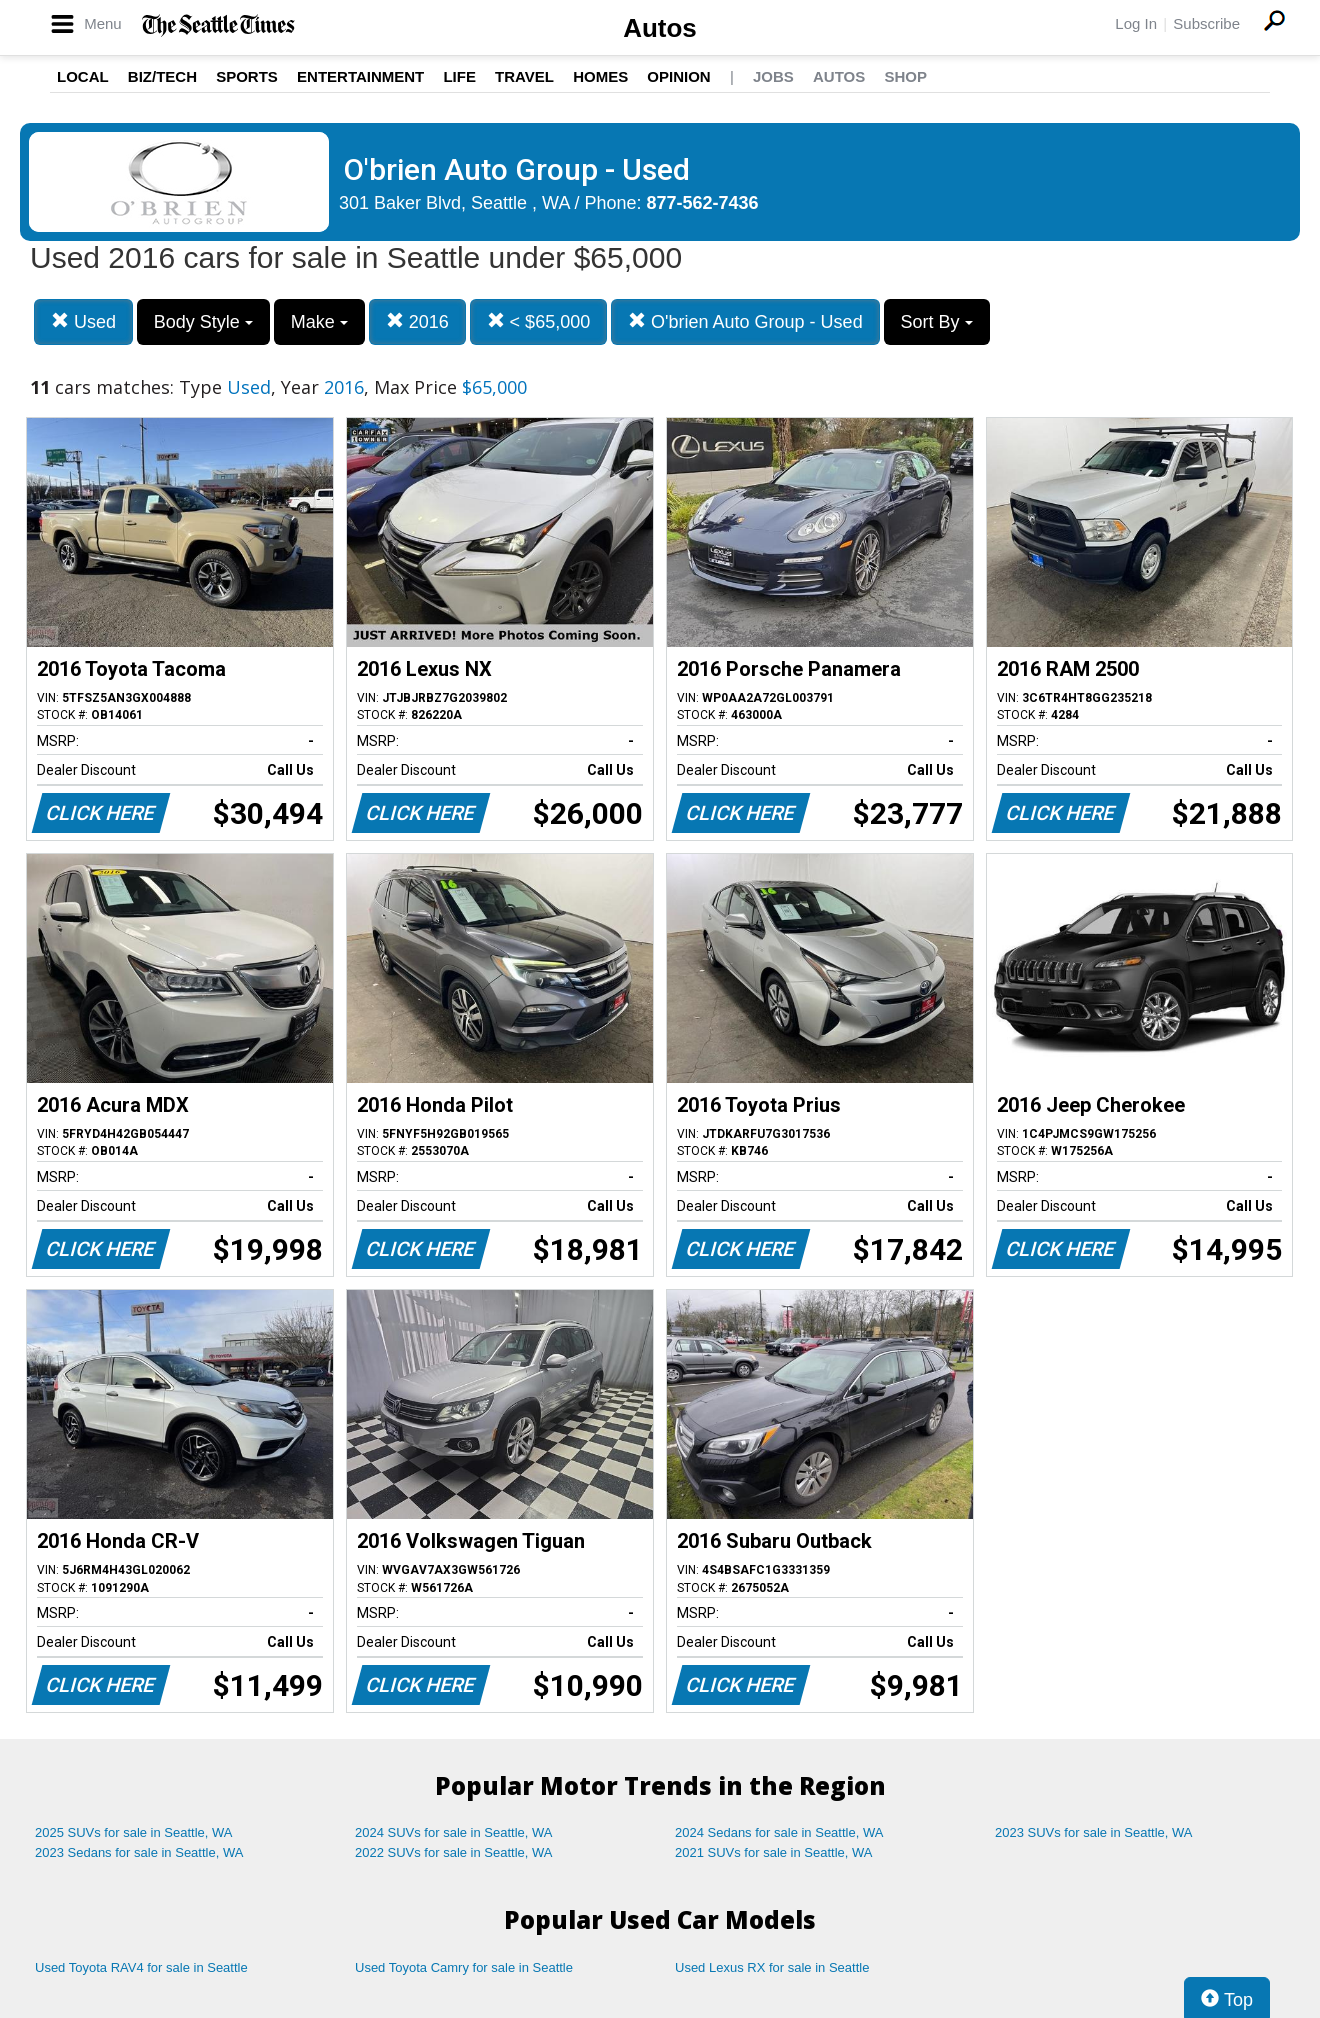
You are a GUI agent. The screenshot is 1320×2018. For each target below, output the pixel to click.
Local (83, 76)
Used (83, 321)
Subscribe (1206, 23)
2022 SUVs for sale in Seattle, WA (454, 1852)
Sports (247, 76)
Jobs (773, 76)
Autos (660, 28)
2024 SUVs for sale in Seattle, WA (454, 1832)
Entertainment (360, 76)
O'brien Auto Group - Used (745, 321)
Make (319, 322)
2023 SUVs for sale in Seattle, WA (1094, 1832)
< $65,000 (539, 321)
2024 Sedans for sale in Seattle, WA (779, 1832)
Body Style (203, 322)
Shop (905, 76)
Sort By (937, 322)
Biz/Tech (162, 76)
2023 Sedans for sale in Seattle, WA (139, 1852)
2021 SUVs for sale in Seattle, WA (774, 1852)
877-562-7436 (703, 203)
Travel (524, 76)
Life (459, 76)
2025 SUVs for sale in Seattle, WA (134, 1832)
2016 (417, 321)
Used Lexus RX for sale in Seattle (772, 1967)
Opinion (678, 76)
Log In (1136, 23)
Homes (600, 76)
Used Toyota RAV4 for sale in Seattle (141, 1967)
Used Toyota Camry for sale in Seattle (464, 1967)
